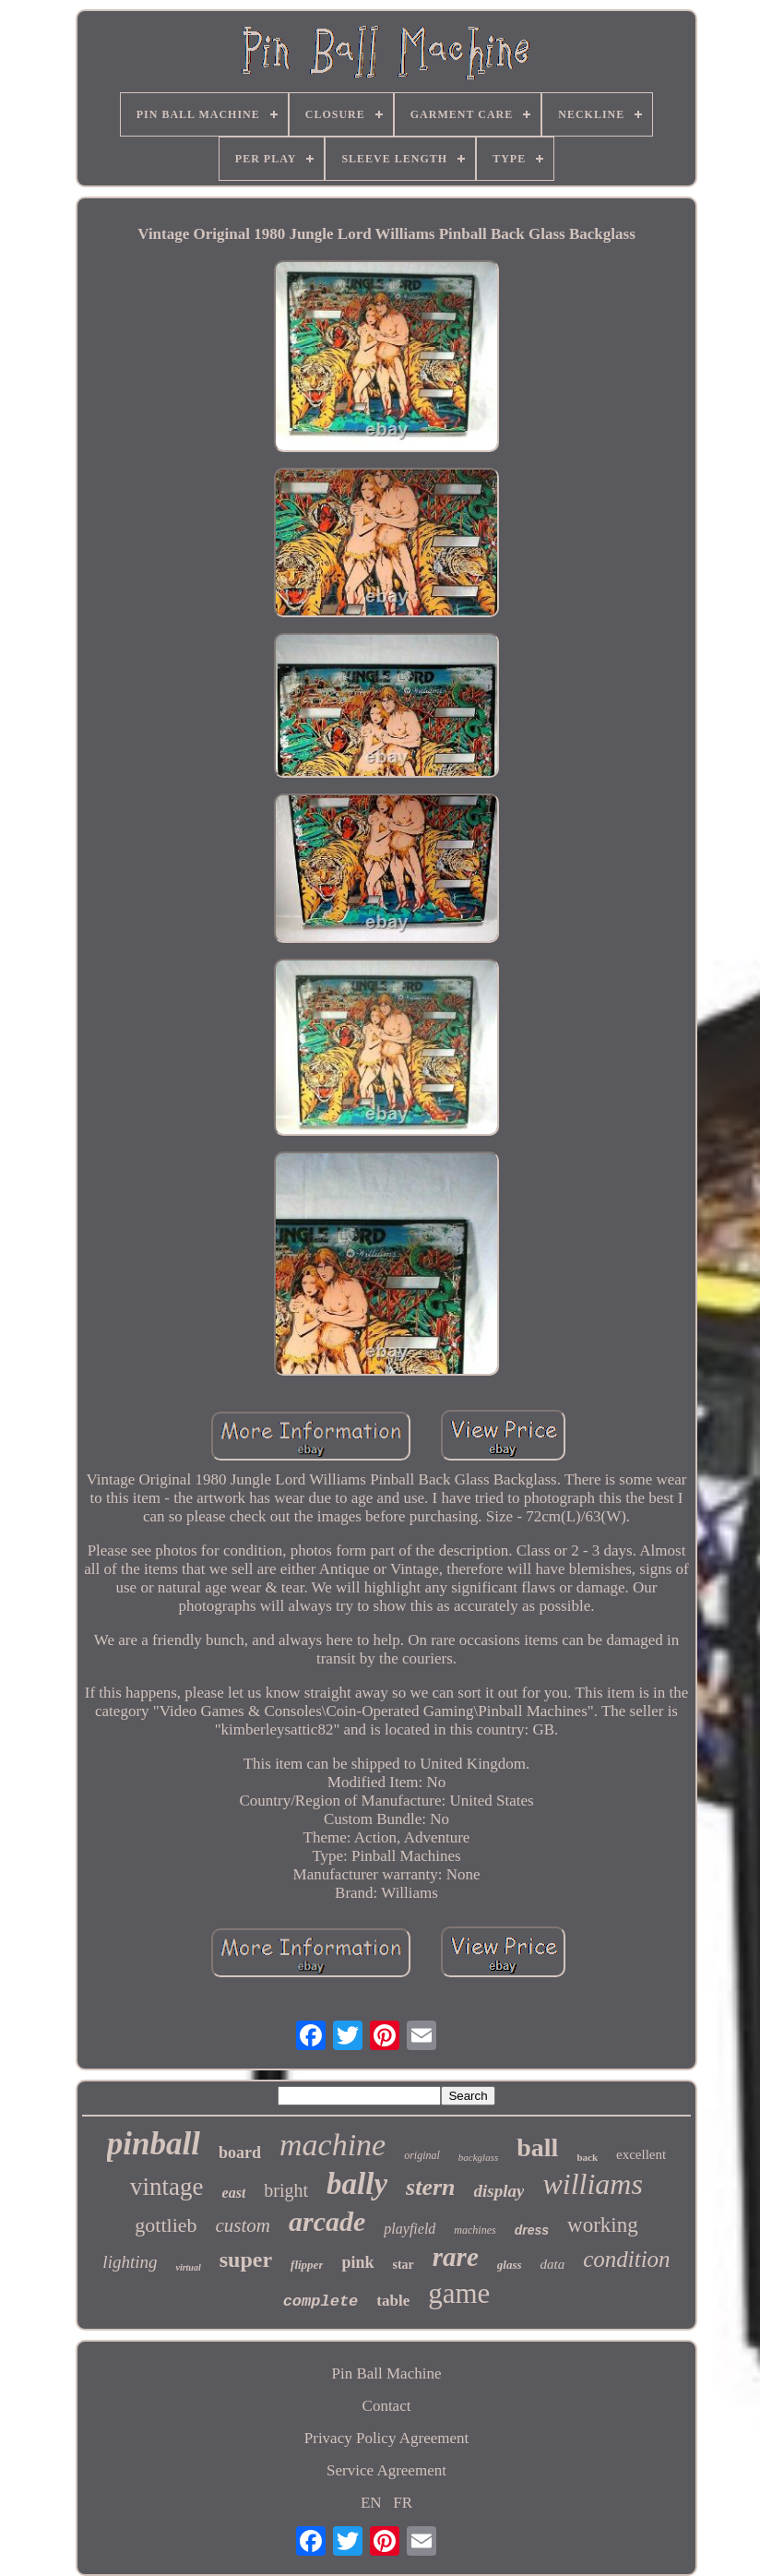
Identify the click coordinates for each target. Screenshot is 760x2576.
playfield (409, 2228)
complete (321, 2301)
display (499, 2190)
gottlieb (165, 2224)
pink (357, 2262)
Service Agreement (386, 2470)
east (234, 2192)
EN (371, 2502)
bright (286, 2190)
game (459, 2293)
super (246, 2260)
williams (592, 2183)
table (393, 2300)
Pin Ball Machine (387, 2373)
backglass (478, 2157)
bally (357, 2183)
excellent (641, 2154)
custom (243, 2225)
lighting (129, 2262)
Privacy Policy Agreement (386, 2438)
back (587, 2157)
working (602, 2224)
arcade (327, 2221)
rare (456, 2257)
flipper (307, 2265)
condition (626, 2259)
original (422, 2155)
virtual (187, 2267)
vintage (166, 2186)
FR (402, 2502)
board (240, 2152)
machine (332, 2145)
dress (532, 2230)
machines (474, 2230)
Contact (386, 2406)
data (552, 2264)
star (403, 2265)
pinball (153, 2144)
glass (509, 2265)
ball (537, 2147)
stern (430, 2187)
